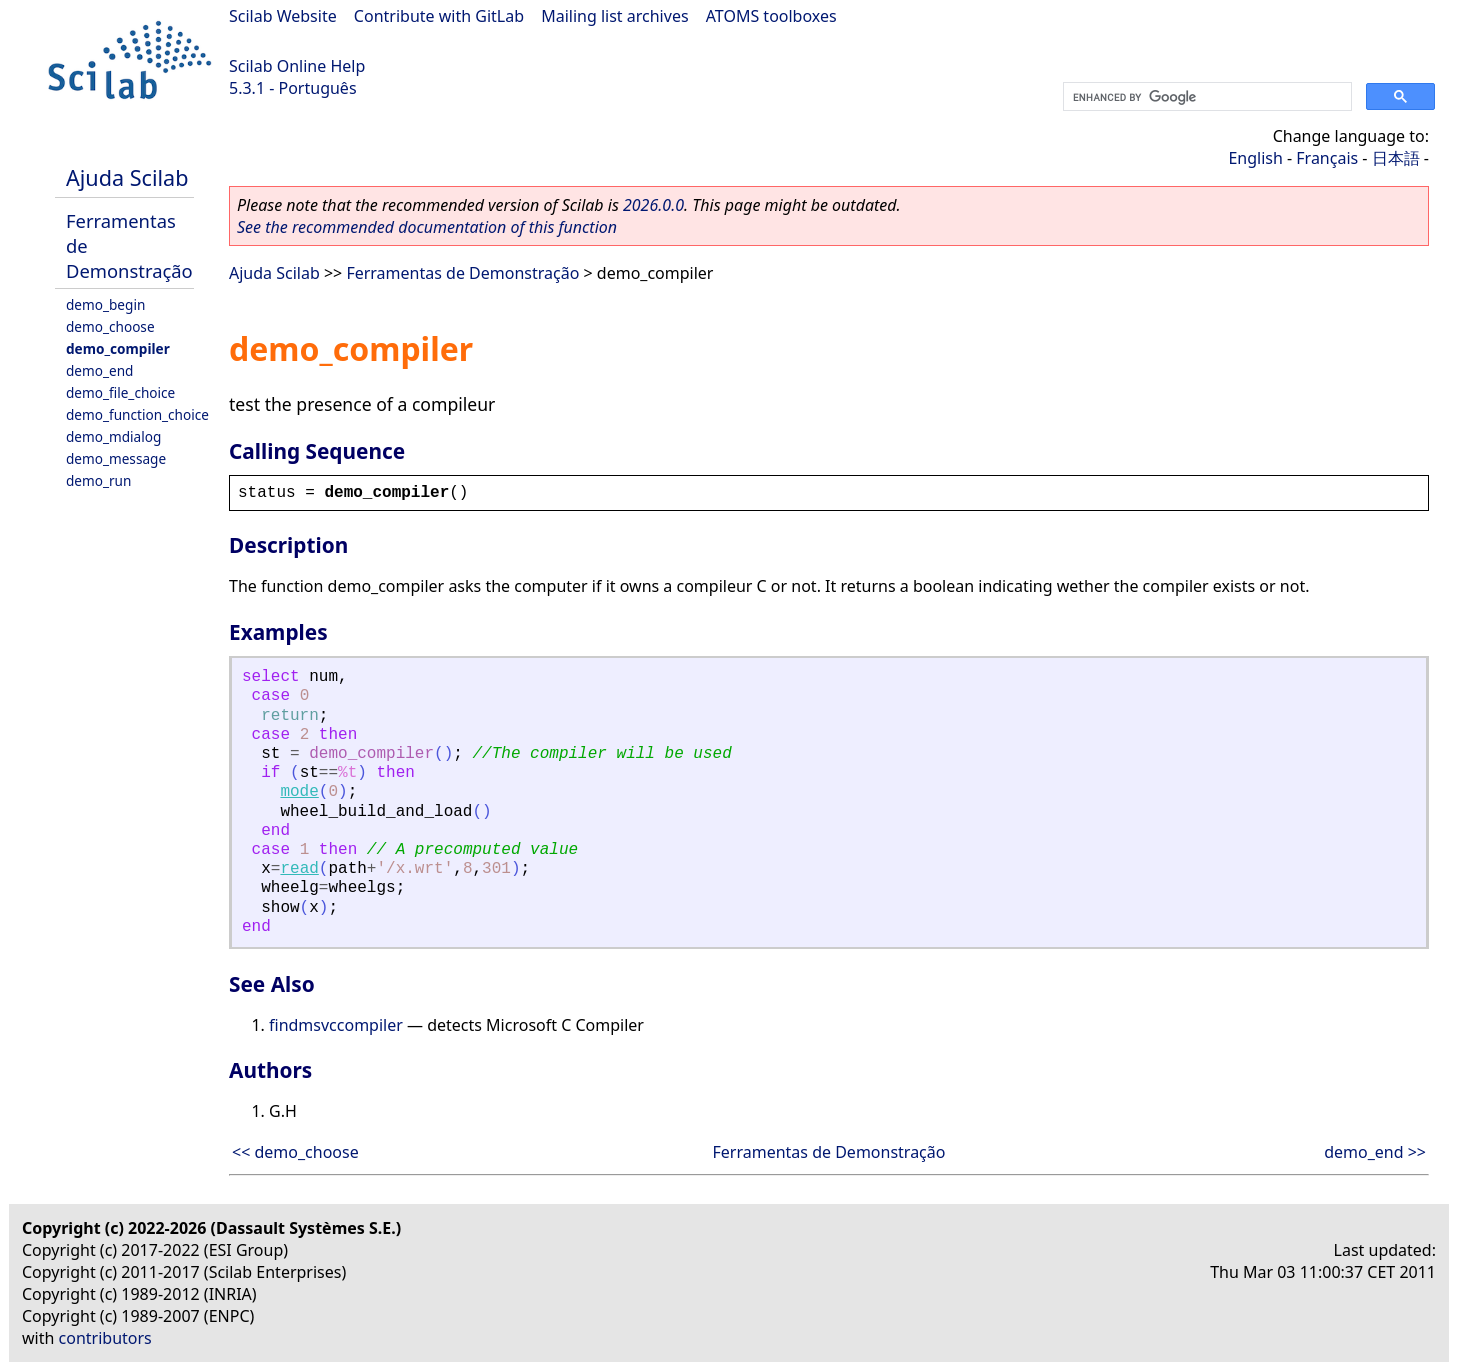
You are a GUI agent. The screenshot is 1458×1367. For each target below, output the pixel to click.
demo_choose (110, 326)
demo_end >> (1375, 1152)
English (1255, 158)
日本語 (1396, 158)
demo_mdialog (113, 436)
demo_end (99, 370)
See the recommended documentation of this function (427, 227)
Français (1327, 158)
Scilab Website (283, 16)
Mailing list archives (614, 16)
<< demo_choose (295, 1152)
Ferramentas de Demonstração (462, 273)
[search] (1205, 97)
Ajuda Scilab (127, 177)
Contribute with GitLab (439, 16)
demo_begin (105, 304)
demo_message (116, 458)
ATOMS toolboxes (771, 16)
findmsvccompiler (336, 1025)
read (299, 869)
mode (299, 792)
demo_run (98, 480)
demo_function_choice (137, 414)
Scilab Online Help (297, 66)
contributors (105, 1338)
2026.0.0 (653, 205)
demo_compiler (118, 348)
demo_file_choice (120, 392)
